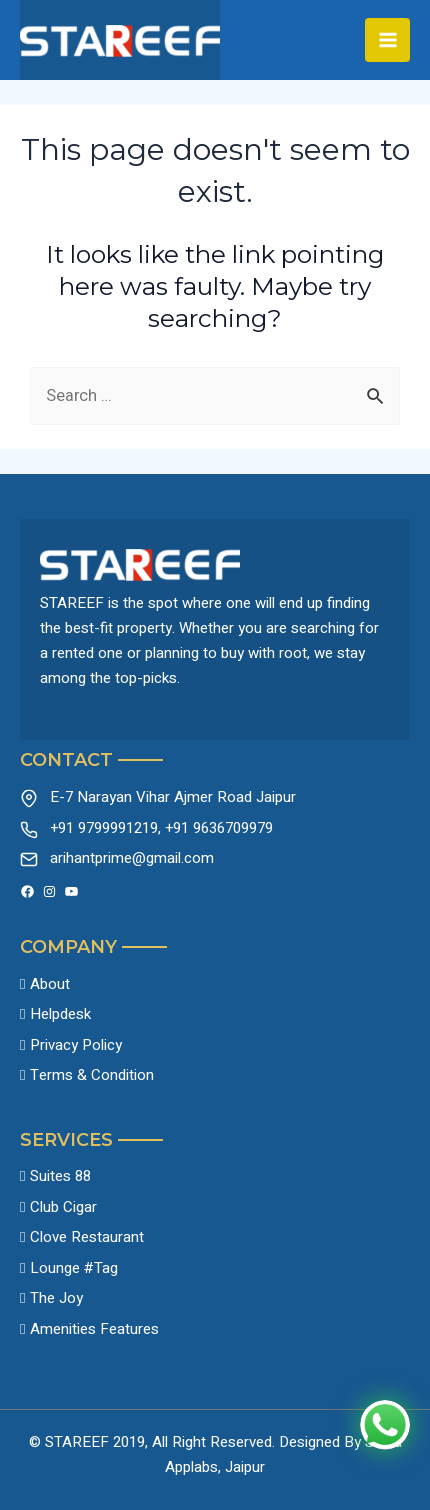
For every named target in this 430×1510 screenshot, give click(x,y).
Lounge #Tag (74, 1268)
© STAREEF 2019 (87, 1442)
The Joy (56, 1298)
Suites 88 (60, 1176)
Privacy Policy (76, 1045)
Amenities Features (94, 1329)
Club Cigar (63, 1207)
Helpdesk (60, 1014)
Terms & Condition (92, 1075)
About (50, 984)
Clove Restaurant (87, 1237)
